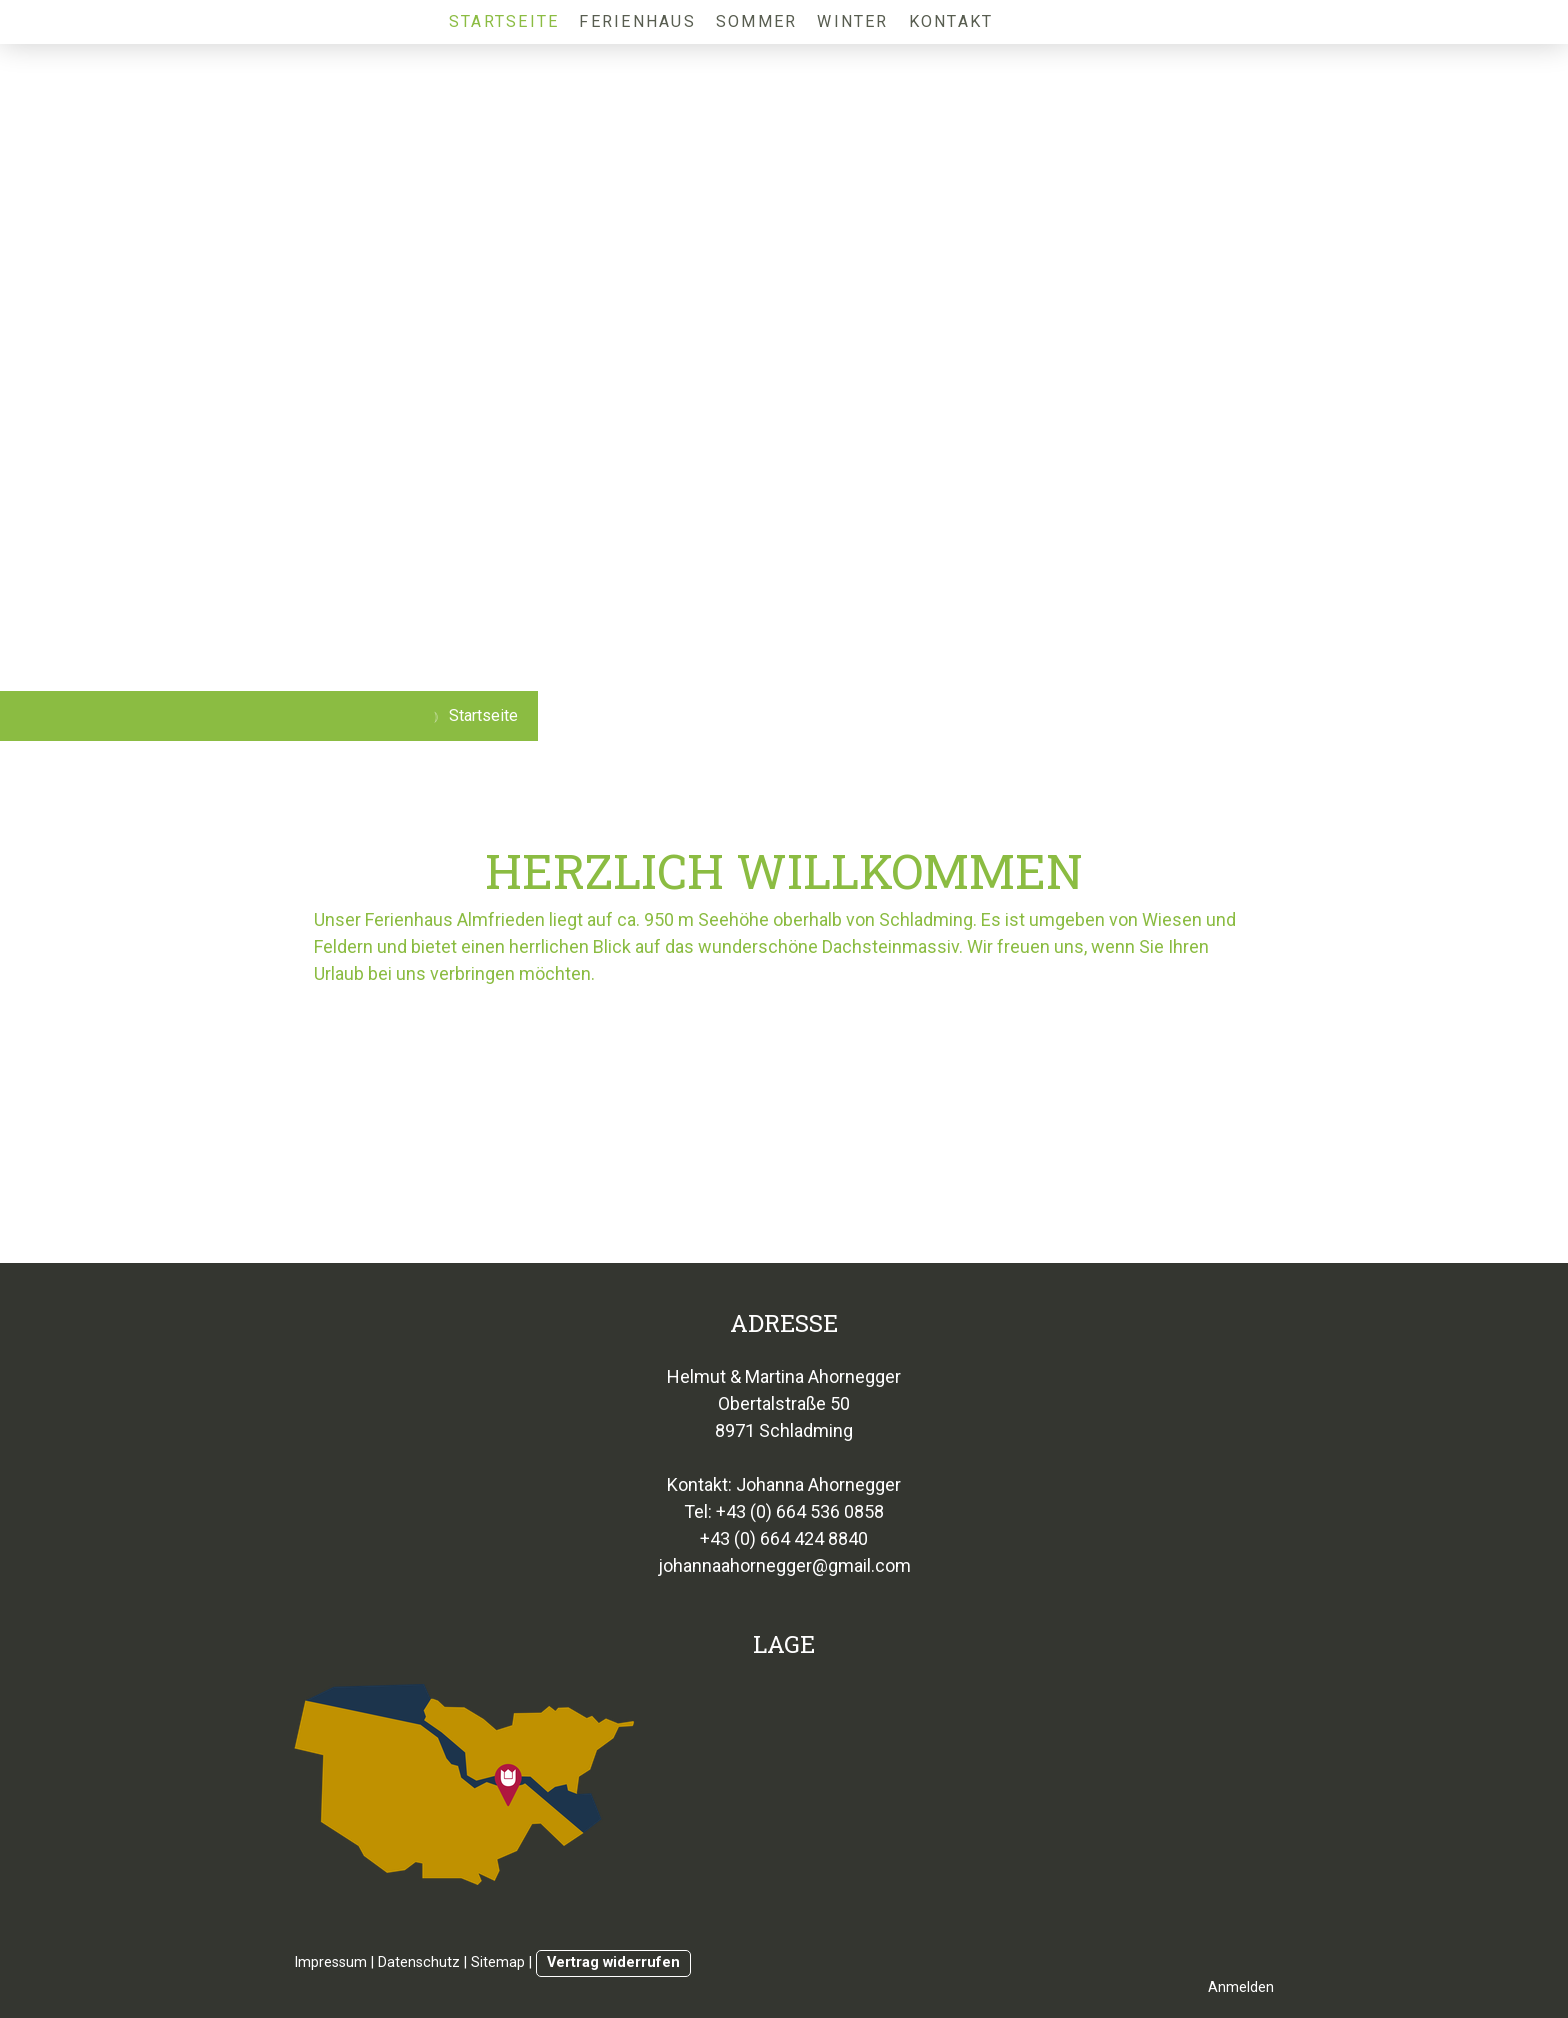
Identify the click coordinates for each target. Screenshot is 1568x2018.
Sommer (756, 21)
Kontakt (951, 21)
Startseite (504, 21)
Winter (852, 21)
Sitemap (498, 1962)
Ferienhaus (637, 21)
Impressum (330, 1962)
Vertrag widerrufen (613, 1962)
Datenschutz (419, 1962)
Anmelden (1241, 1987)
